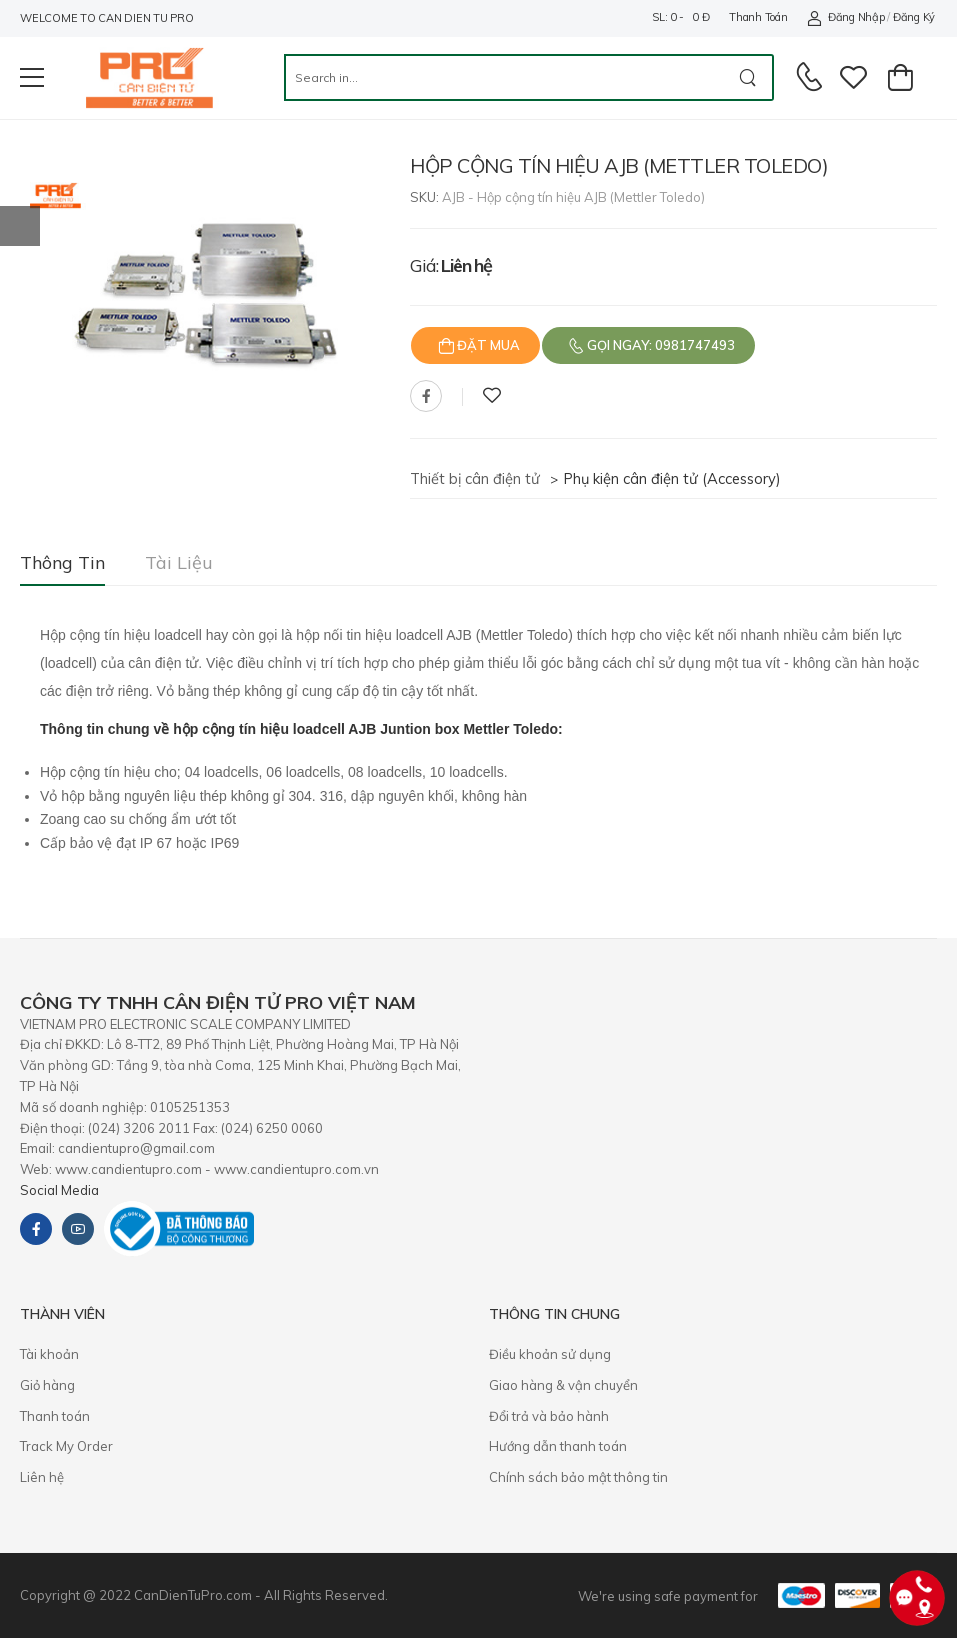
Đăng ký (914, 17)
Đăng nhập (845, 17)
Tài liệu (179, 562)
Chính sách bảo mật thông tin (578, 1477)
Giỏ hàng (47, 1385)
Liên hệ (42, 1477)
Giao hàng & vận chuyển (563, 1385)
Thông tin (62, 562)
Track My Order (66, 1446)
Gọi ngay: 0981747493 (659, 345)
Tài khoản (49, 1354)
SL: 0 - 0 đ (680, 17)
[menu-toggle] (32, 78)
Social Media (59, 1190)
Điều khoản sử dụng (550, 1354)
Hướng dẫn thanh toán (558, 1446)
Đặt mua (487, 345)
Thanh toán (758, 17)
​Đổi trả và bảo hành (549, 1416)
